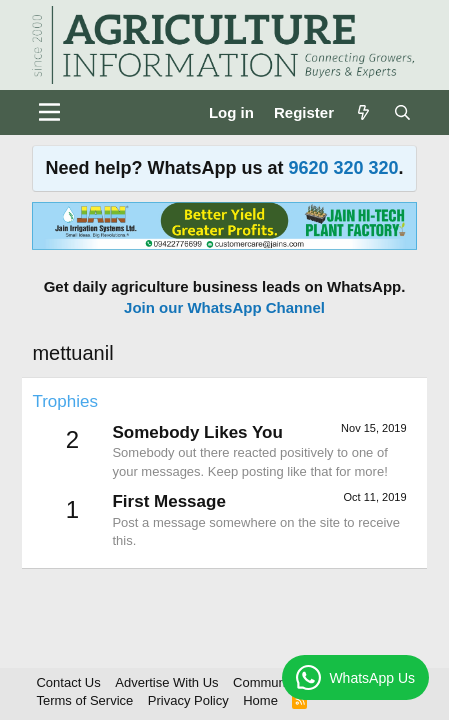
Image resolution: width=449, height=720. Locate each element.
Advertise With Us (166, 682)
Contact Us (68, 682)
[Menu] (49, 112)
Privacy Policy (188, 700)
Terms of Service (84, 700)
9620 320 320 (343, 168)
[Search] (402, 112)
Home (260, 700)
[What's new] (363, 112)
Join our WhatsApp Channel (224, 307)
